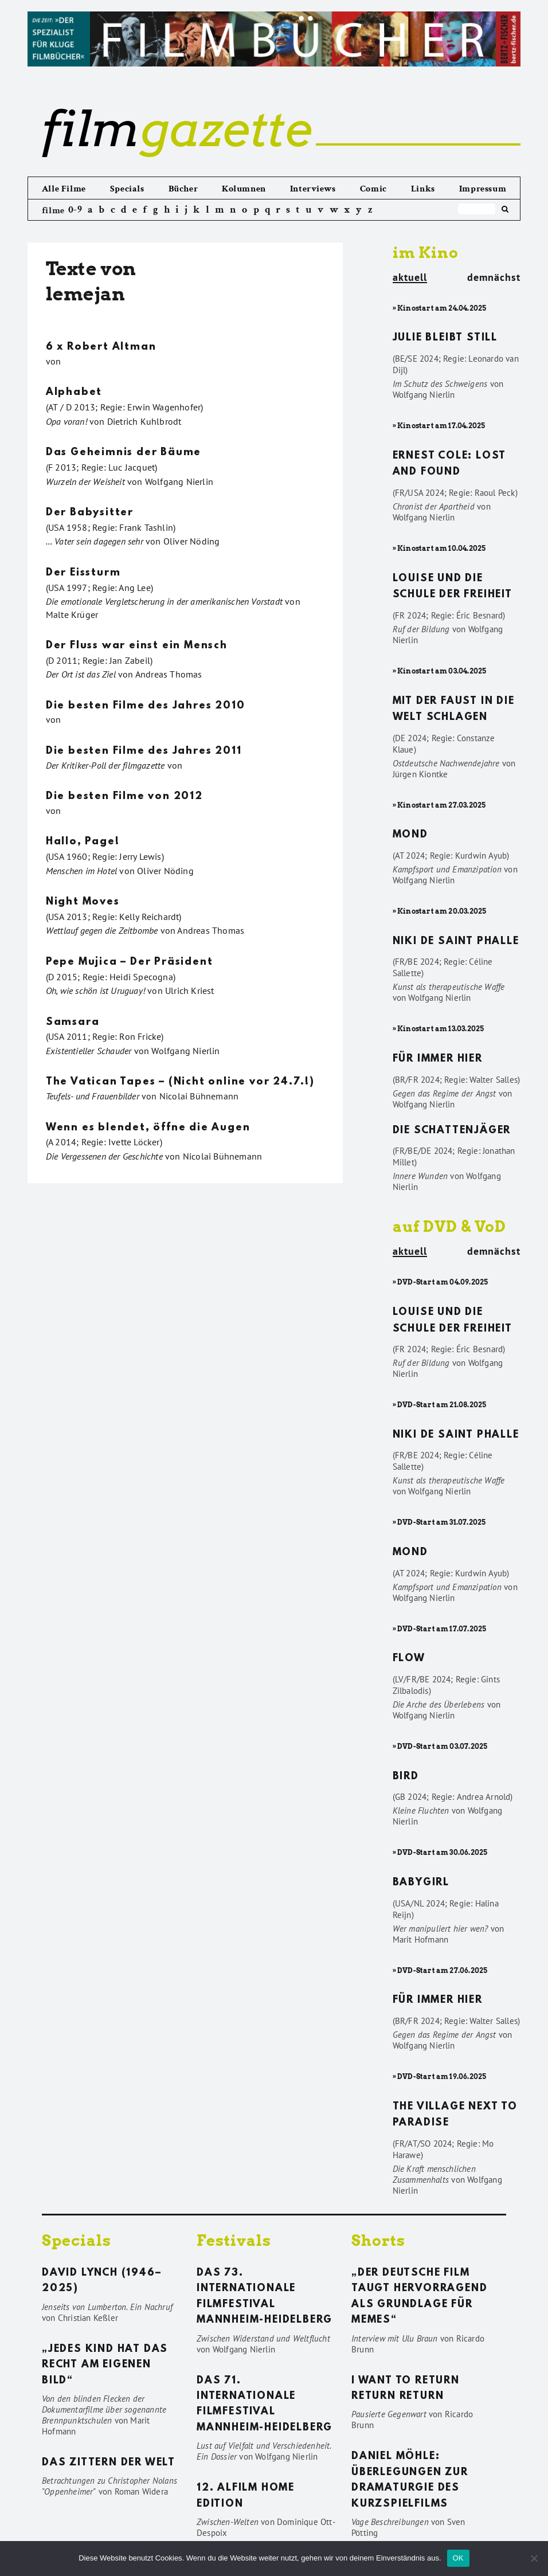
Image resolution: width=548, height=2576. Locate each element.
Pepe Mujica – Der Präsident (129, 962)
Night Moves (83, 902)
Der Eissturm (83, 573)
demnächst (493, 277)
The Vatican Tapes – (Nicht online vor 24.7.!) (180, 1082)
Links (423, 189)
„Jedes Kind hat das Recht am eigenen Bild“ (105, 2365)
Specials (127, 189)
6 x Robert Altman (101, 347)
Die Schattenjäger (452, 1131)
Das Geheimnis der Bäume (123, 453)
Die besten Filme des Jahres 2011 (144, 751)
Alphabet (74, 392)
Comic (373, 189)
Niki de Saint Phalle (456, 942)
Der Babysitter (90, 513)
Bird (406, 1777)
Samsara (73, 1022)
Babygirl (421, 1883)
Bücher (183, 189)
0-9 (75, 209)
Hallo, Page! (83, 842)
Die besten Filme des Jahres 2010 (145, 706)
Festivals (234, 2240)
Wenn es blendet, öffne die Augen (148, 1128)
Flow (409, 1659)
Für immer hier (438, 1059)
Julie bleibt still (445, 338)
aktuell (410, 278)
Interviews (313, 189)
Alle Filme (64, 189)
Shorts (378, 2240)
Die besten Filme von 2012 (124, 796)
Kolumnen (244, 189)
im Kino (426, 252)
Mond (410, 835)
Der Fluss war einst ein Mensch (137, 646)
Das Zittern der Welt (108, 2463)
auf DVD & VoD (449, 1226)
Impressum (482, 189)
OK (458, 2558)
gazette (176, 129)
